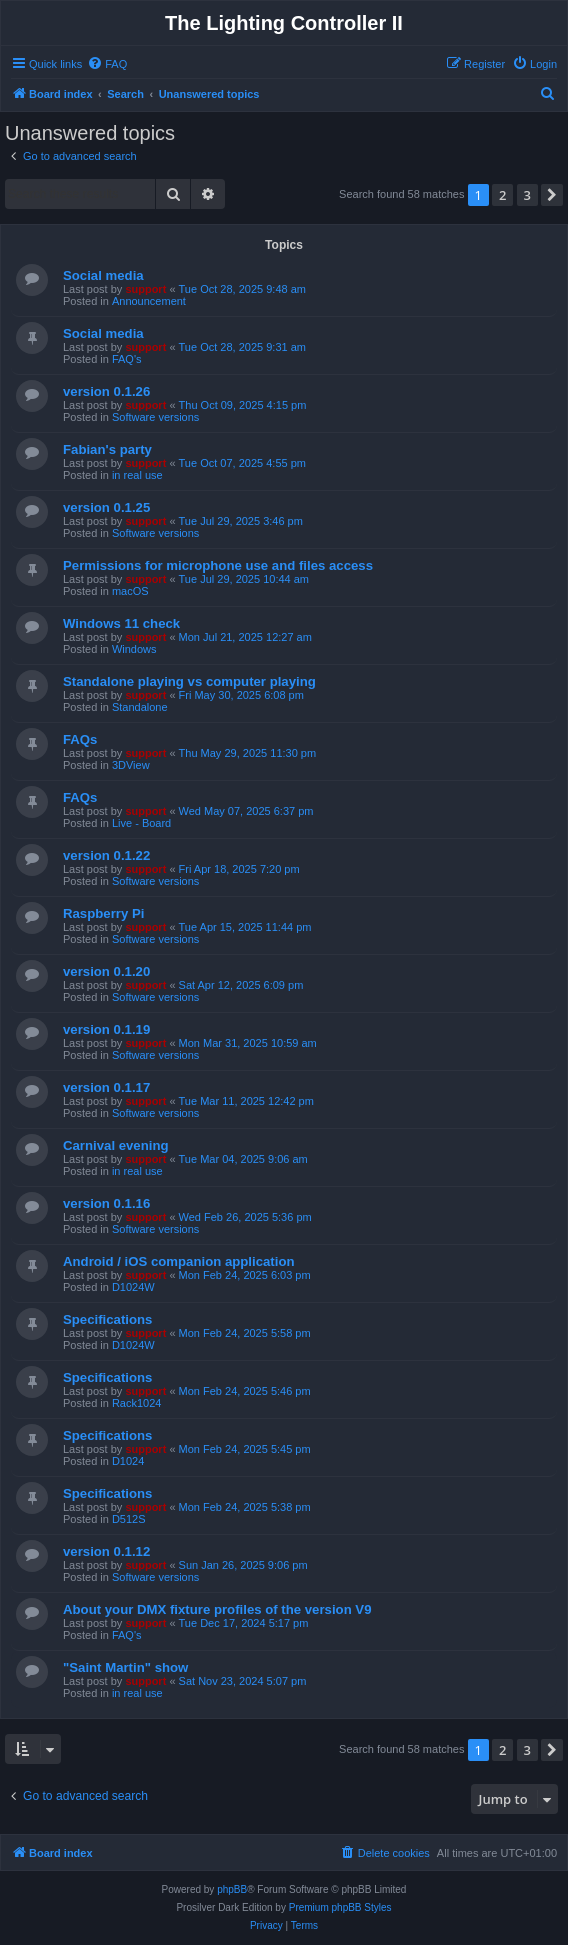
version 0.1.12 (106, 1551)
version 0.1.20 (106, 971)
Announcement (149, 301)
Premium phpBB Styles (340, 1907)
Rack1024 (137, 1403)
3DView (131, 765)
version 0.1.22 (106, 855)
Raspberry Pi (103, 913)
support (145, 289)
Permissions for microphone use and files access (218, 565)
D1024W (133, 1287)
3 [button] (527, 195)
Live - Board (141, 823)
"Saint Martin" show (125, 1667)
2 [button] (502, 195)
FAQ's (127, 359)
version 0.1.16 (106, 1203)
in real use (137, 475)
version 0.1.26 (106, 391)
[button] (552, 195)
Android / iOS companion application (179, 1261)
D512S (129, 1519)
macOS (130, 591)
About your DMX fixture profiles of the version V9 (217, 1609)
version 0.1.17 (106, 1087)
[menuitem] (107, 64)
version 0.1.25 (106, 507)
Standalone (140, 707)
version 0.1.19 (106, 1029)
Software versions (155, 417)
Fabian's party (107, 449)
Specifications (107, 1319)
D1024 (128, 1461)
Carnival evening (116, 1145)
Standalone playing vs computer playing (189, 681)
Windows (134, 649)
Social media (103, 275)
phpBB (232, 1889)
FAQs (80, 739)
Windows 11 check (121, 623)
